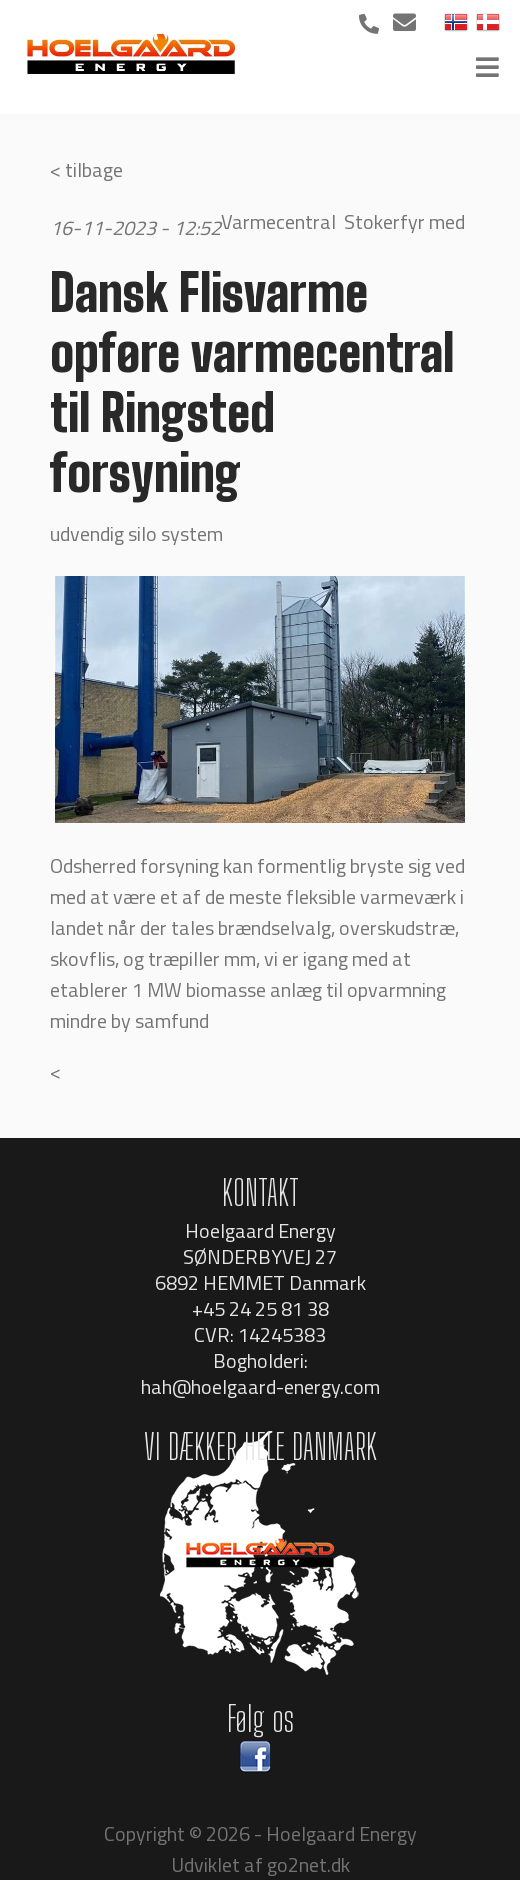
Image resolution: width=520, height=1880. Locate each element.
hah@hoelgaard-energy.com (260, 1386)
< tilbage (86, 169)
